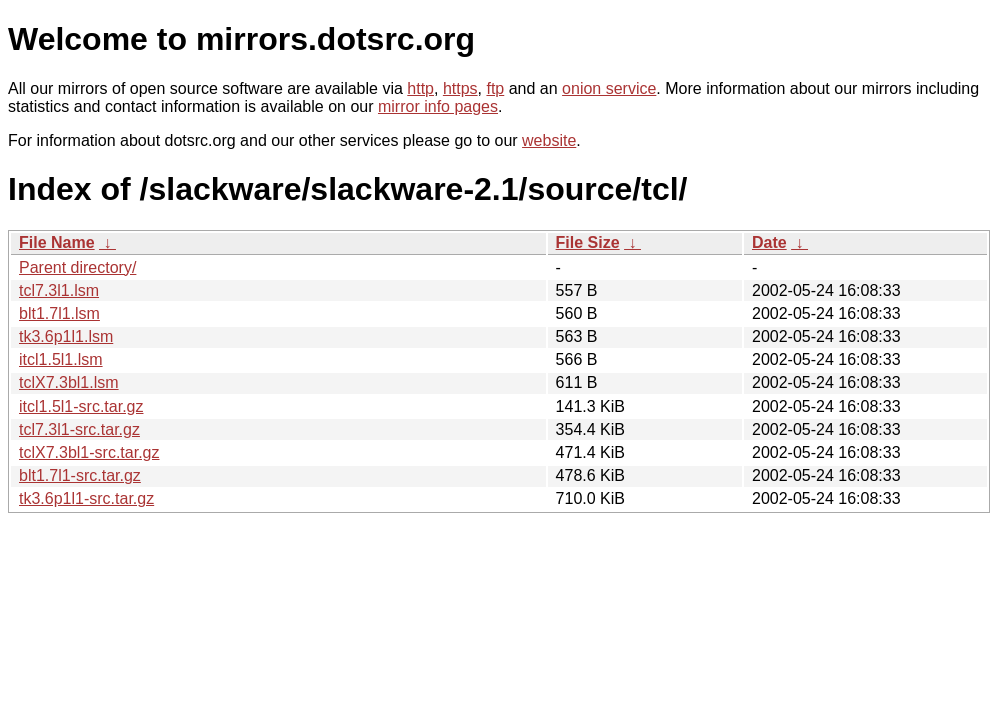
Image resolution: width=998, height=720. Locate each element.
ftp (495, 88)
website (549, 140)
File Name (57, 242)
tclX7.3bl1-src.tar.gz (89, 452)
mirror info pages (438, 106)
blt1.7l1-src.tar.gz (80, 475)
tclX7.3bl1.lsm (69, 382)
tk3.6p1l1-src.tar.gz (86, 498)
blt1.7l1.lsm (59, 313)
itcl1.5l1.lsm (61, 359)
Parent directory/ (77, 267)
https (460, 88)
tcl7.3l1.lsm (59, 290)
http (420, 88)
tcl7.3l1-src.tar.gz (79, 429)
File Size (588, 242)
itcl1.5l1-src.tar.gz (81, 406)
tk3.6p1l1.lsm (66, 336)
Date (769, 242)
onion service (609, 88)
